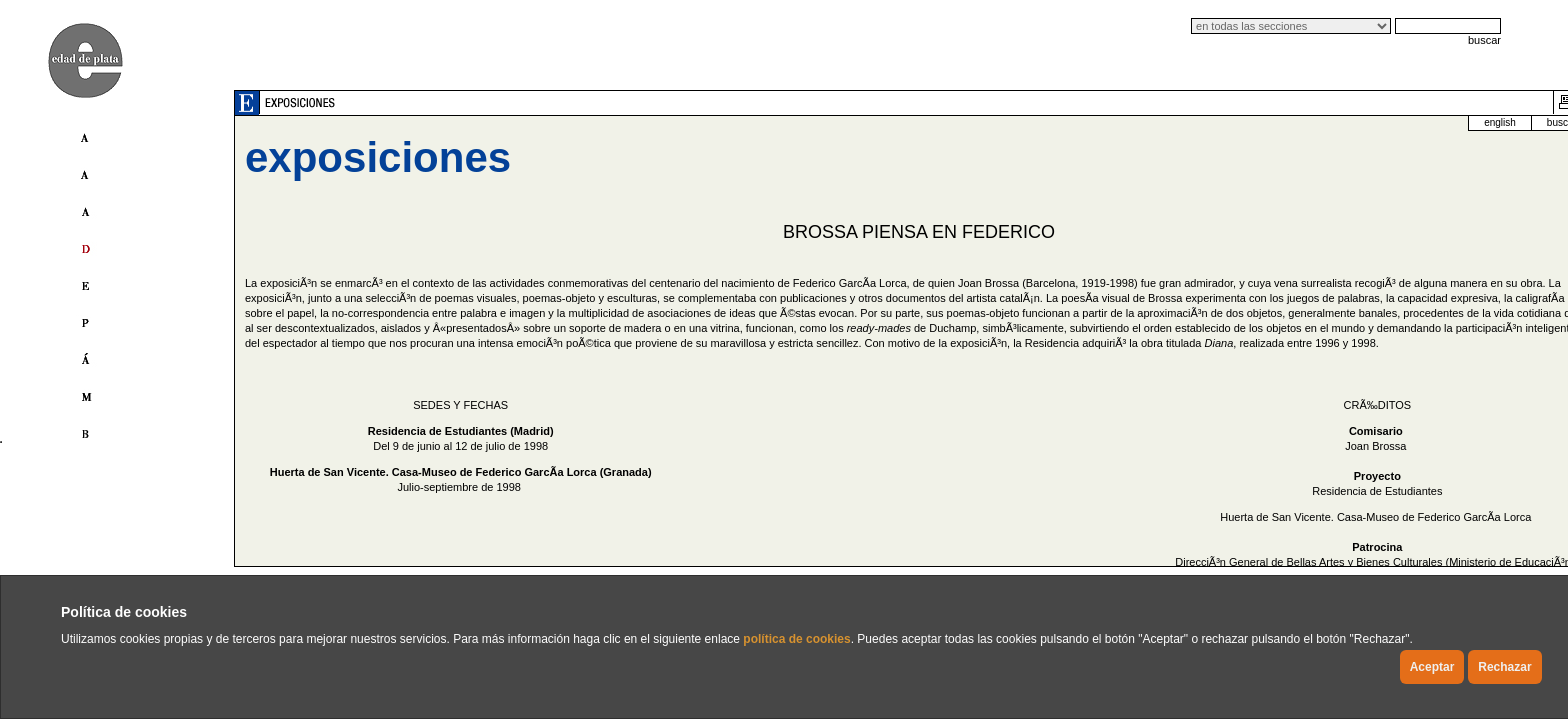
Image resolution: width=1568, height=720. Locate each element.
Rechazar (1504, 667)
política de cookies (796, 639)
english (1252, 122)
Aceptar (1432, 667)
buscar (1484, 40)
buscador (1319, 122)
